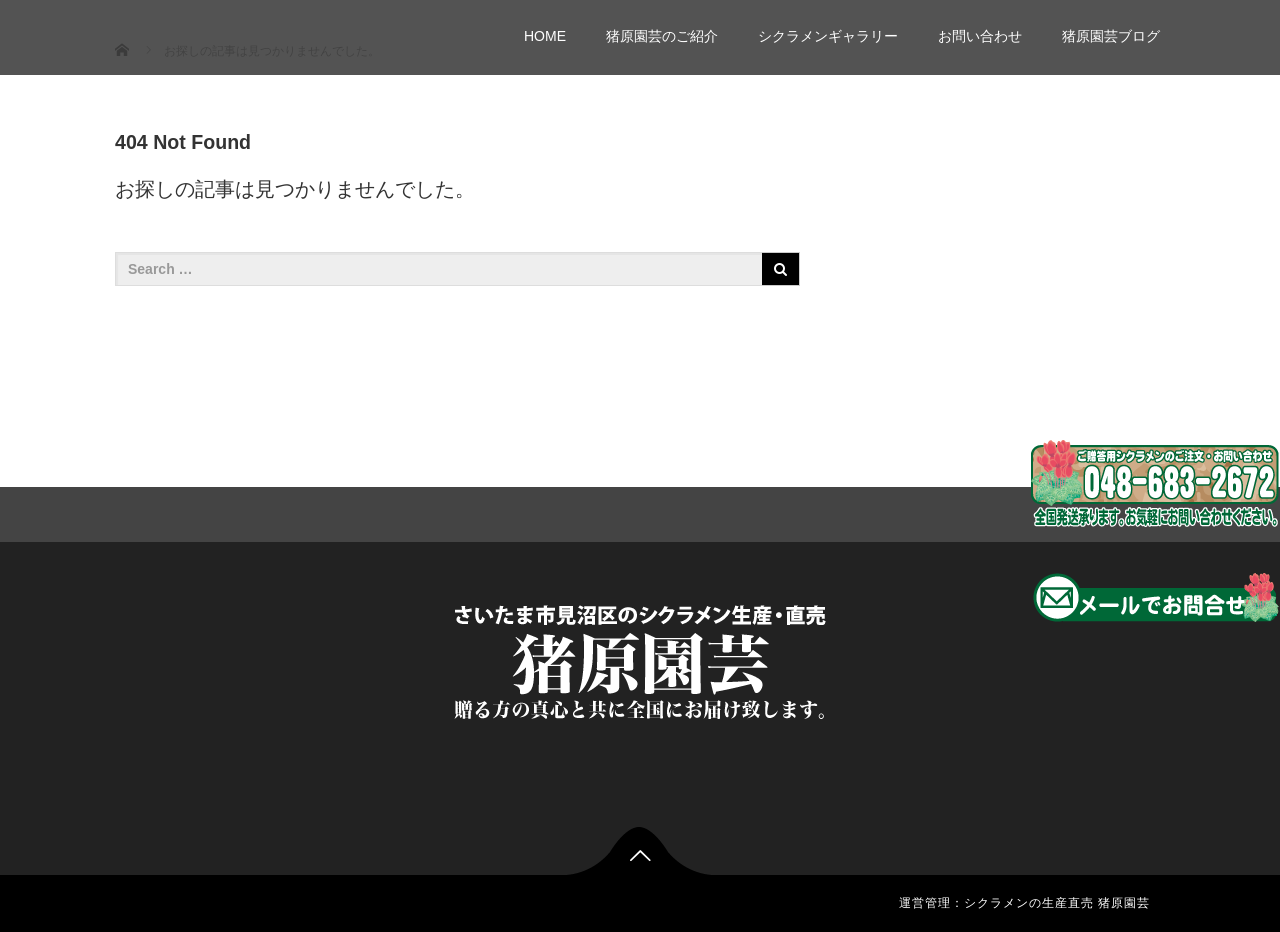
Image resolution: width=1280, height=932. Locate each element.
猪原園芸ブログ (1111, 36)
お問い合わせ (980, 36)
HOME (545, 36)
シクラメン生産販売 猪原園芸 (278, 27)
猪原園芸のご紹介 (662, 36)
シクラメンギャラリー (828, 36)
